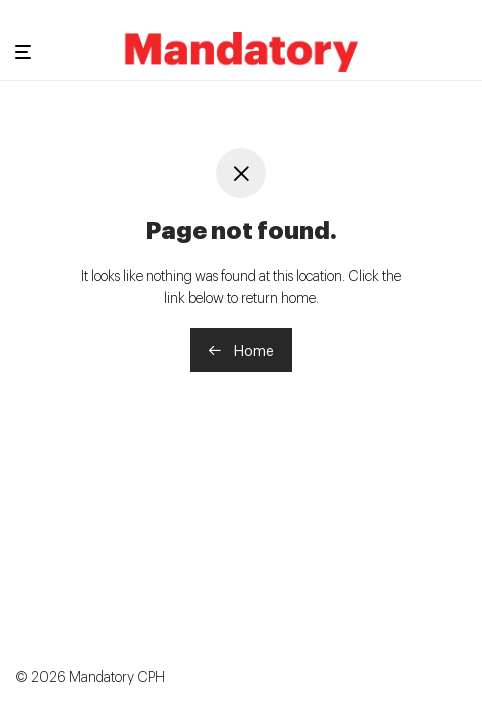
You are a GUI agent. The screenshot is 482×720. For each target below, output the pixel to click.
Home (241, 349)
